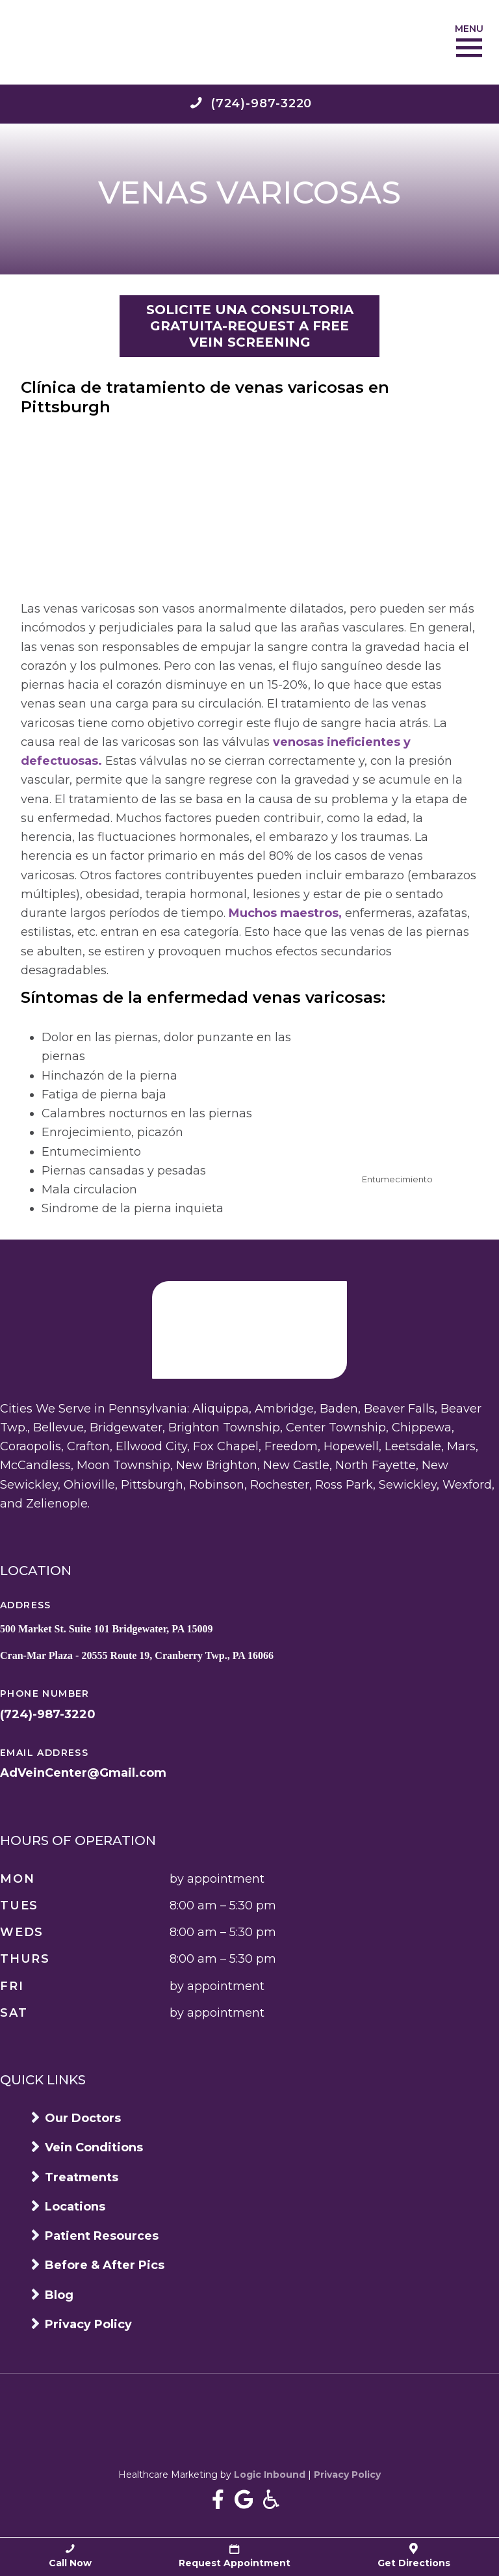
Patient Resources (102, 2236)
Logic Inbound (269, 2474)
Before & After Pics (104, 2265)
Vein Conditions (94, 2147)
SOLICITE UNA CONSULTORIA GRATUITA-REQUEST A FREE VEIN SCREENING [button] (249, 326)
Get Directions (414, 2556)
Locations (75, 2206)
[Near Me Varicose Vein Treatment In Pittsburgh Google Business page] (244, 2500)
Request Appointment (234, 2556)
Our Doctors (83, 2118)
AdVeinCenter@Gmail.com (83, 1773)
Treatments (81, 2177)
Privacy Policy (88, 2324)
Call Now (70, 2556)
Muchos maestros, (285, 913)
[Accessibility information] (271, 2500)
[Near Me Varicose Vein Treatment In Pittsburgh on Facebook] (218, 2500)
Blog (59, 2295)
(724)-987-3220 (48, 1714)
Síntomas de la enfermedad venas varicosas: (203, 997)
